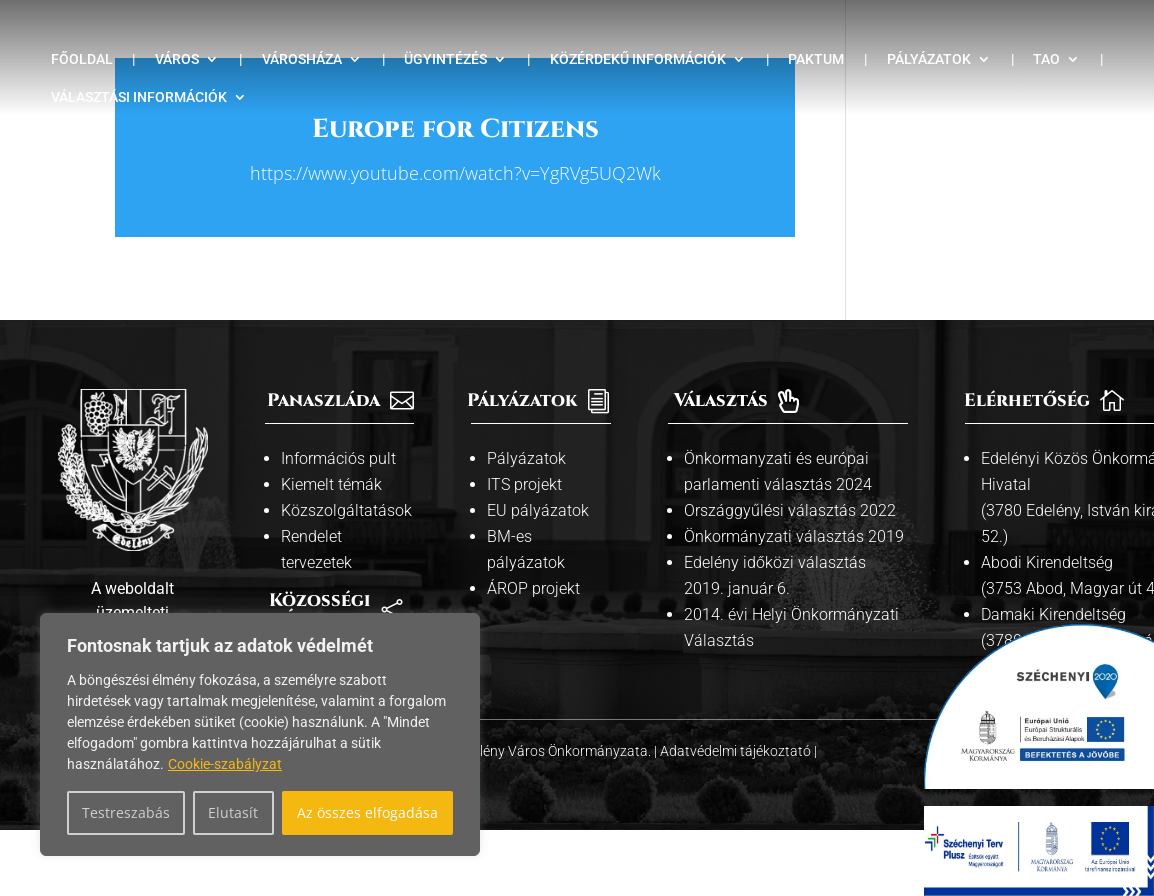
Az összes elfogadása (367, 812)
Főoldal (82, 59)
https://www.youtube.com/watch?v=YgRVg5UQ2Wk (455, 173)
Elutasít (233, 812)
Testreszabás (126, 812)
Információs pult (338, 458)
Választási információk (139, 97)
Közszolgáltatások (346, 510)
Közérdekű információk (638, 59)
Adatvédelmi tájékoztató (737, 751)
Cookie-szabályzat (225, 764)
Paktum (816, 59)
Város (177, 59)
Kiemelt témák (331, 484)
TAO (1046, 59)
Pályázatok (929, 59)
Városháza (302, 59)
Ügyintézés (445, 59)
